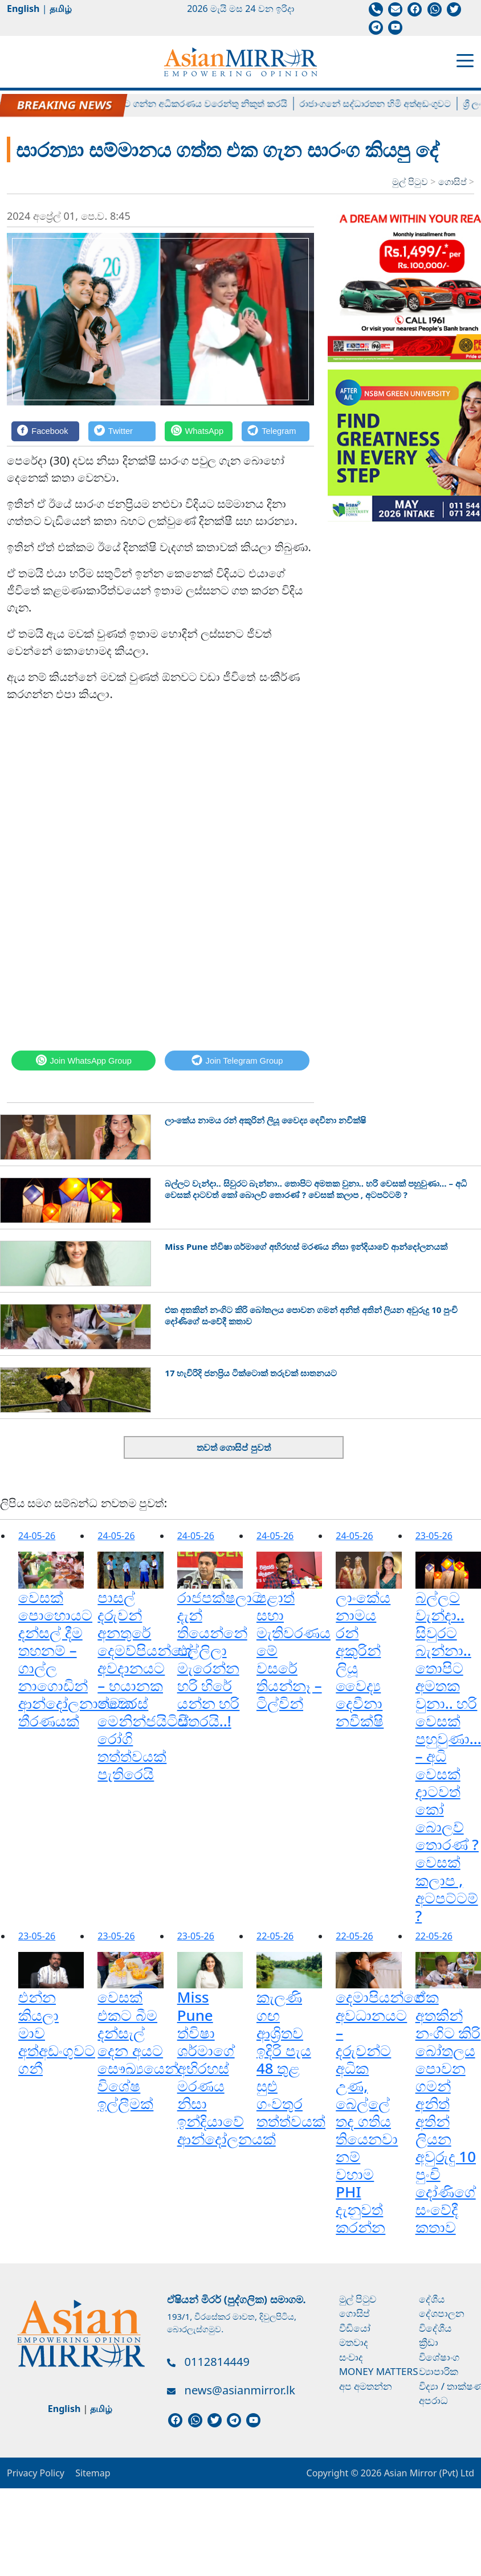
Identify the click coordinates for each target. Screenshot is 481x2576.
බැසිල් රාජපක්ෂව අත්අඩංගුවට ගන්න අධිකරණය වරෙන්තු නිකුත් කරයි (159, 103)
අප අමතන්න (365, 2386)
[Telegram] (275, 431)
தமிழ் (61, 8)
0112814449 (217, 2361)
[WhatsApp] (199, 431)
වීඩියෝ (354, 2328)
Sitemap (93, 2473)
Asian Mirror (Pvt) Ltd (427, 2473)
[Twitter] (122, 431)
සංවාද (351, 2357)
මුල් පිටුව (410, 181)
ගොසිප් (453, 181)
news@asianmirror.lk (240, 2390)
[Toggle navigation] (465, 59)
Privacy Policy (35, 2473)
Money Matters (378, 2371)
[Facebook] (45, 431)
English (23, 8)
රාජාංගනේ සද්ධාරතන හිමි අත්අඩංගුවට (383, 103)
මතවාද (353, 2342)
